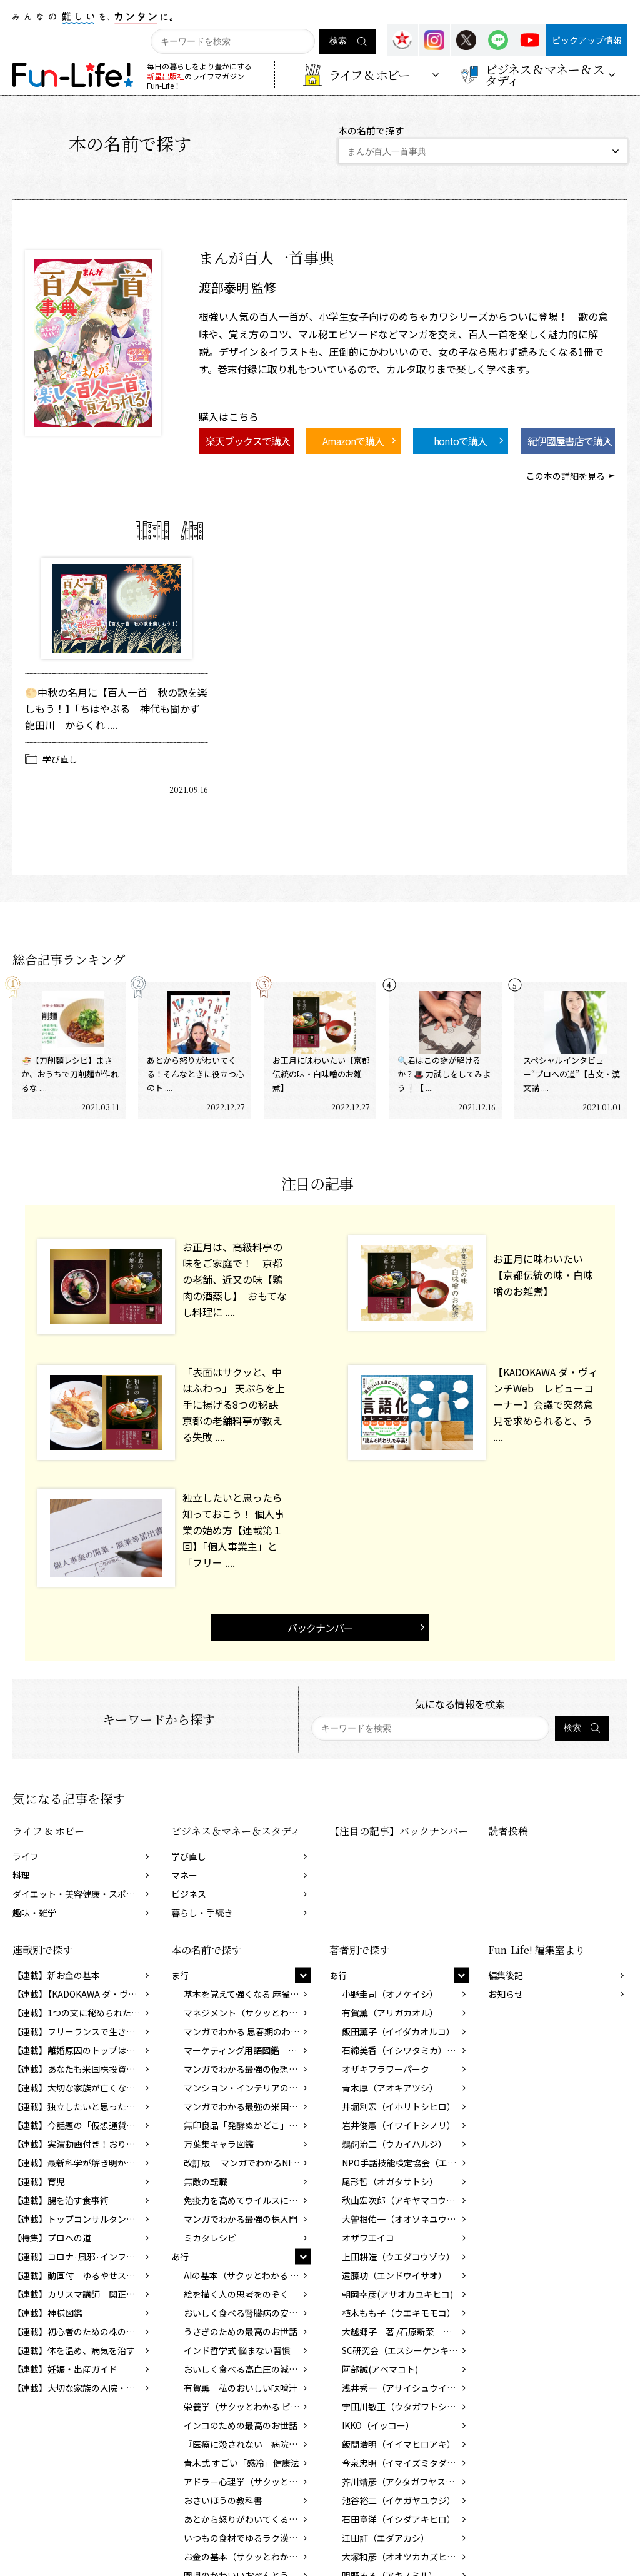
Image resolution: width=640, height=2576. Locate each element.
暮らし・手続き (201, 1912)
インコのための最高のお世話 (241, 2425)
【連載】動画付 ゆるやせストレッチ (82, 2275)
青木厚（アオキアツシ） (390, 2087)
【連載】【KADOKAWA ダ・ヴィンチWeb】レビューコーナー (82, 1994)
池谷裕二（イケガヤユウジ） (399, 2500)
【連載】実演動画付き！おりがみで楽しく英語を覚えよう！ (82, 2144)
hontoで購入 (460, 440)
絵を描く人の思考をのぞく (236, 2294)
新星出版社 (165, 76)
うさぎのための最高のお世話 (241, 2331)
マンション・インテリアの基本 (245, 2087)
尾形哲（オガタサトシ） (390, 2181)
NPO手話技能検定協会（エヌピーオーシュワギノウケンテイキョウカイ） (405, 2162)
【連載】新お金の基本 (56, 1975)
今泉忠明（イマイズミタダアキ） (405, 2463)
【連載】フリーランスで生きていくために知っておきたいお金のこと (82, 2031)
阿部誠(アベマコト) (380, 2369)
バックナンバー (320, 1627)
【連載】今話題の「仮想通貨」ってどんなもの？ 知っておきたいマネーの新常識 (82, 2125)
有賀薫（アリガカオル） (390, 2012)
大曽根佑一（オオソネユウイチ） (405, 2219)
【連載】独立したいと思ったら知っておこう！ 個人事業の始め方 (82, 2106)
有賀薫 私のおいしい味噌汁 (241, 2388)
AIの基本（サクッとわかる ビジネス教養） (247, 2275)
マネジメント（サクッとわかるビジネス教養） (247, 2012)
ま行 (180, 1975)
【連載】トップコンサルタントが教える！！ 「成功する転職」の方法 (82, 2219)
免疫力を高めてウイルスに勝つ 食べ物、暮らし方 (247, 2200)
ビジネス (188, 1894)
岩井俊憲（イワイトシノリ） (399, 2125)
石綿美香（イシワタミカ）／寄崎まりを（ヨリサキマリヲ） (405, 2050)
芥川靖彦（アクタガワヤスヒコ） (405, 2481)
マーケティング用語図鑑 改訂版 (247, 2050)
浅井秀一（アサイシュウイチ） (403, 2388)
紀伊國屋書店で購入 (570, 440)
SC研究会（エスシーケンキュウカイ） (405, 2350)
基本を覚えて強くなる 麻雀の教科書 (247, 1994)
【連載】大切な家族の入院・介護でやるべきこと (82, 2388)
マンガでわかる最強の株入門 (241, 2219)
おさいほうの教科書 (223, 2500)
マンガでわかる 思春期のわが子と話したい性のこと (247, 2031)
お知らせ (505, 1994)
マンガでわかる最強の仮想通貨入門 (247, 2069)
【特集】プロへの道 (51, 2237)
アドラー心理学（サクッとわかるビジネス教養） (247, 2481)
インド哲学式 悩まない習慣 (237, 2350)
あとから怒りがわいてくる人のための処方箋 (247, 2519)
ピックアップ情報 (587, 40)
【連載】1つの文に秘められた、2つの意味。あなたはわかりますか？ (82, 2012)
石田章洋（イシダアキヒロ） (399, 2519)
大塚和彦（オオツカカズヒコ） (403, 2556)
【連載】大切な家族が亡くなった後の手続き (82, 2087)
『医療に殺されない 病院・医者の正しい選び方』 (247, 2444)
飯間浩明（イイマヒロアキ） (399, 2444)
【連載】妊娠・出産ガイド (65, 2369)
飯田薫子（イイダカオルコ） (398, 2031)
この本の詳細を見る (565, 475)
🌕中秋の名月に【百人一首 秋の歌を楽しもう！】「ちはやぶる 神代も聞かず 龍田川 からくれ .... (116, 708)
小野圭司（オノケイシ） (390, 1994)
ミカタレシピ (210, 2237)
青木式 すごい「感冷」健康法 (241, 2463)
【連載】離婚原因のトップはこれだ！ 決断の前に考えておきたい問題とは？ (82, 2050)
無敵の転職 (206, 2181)
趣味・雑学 (34, 1912)
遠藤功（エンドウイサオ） (394, 2275)
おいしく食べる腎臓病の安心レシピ (247, 2313)
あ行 (180, 2256)
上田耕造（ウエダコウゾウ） (398, 2256)
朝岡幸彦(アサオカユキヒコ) (397, 2294)
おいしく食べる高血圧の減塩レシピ (247, 2369)
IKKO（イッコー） (378, 2425)
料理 (21, 1875)
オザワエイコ (368, 2237)
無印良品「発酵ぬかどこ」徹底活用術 (247, 2125)
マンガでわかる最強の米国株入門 (247, 2106)
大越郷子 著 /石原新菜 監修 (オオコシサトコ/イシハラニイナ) (405, 2331)
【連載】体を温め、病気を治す (73, 2350)
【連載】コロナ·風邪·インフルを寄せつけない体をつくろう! (82, 2256)
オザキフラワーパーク (385, 2069)
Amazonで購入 (353, 440)
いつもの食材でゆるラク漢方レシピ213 (247, 2538)
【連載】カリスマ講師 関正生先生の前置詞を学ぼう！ (82, 2294)
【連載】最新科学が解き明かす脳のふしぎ (82, 2162)
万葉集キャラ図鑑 (219, 2144)
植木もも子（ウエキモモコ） (399, 2313)
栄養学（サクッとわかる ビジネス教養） (247, 2406)
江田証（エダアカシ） (385, 2538)
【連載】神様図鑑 (47, 2313)
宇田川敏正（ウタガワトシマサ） (405, 2406)
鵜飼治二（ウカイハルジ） (394, 2144)
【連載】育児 (38, 2181)
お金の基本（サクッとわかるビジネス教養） (247, 2556)
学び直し (60, 759)
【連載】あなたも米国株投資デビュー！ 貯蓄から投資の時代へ (82, 2069)
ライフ (25, 1856)
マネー (184, 1875)
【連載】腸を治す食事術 (60, 2200)
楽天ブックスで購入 (248, 440)
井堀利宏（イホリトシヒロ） (399, 2106)
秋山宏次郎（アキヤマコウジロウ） (405, 2200)
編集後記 (505, 1975)
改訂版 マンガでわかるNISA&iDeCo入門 (247, 2162)
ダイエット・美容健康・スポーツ (78, 1894)
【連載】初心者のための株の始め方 (82, 2331)
